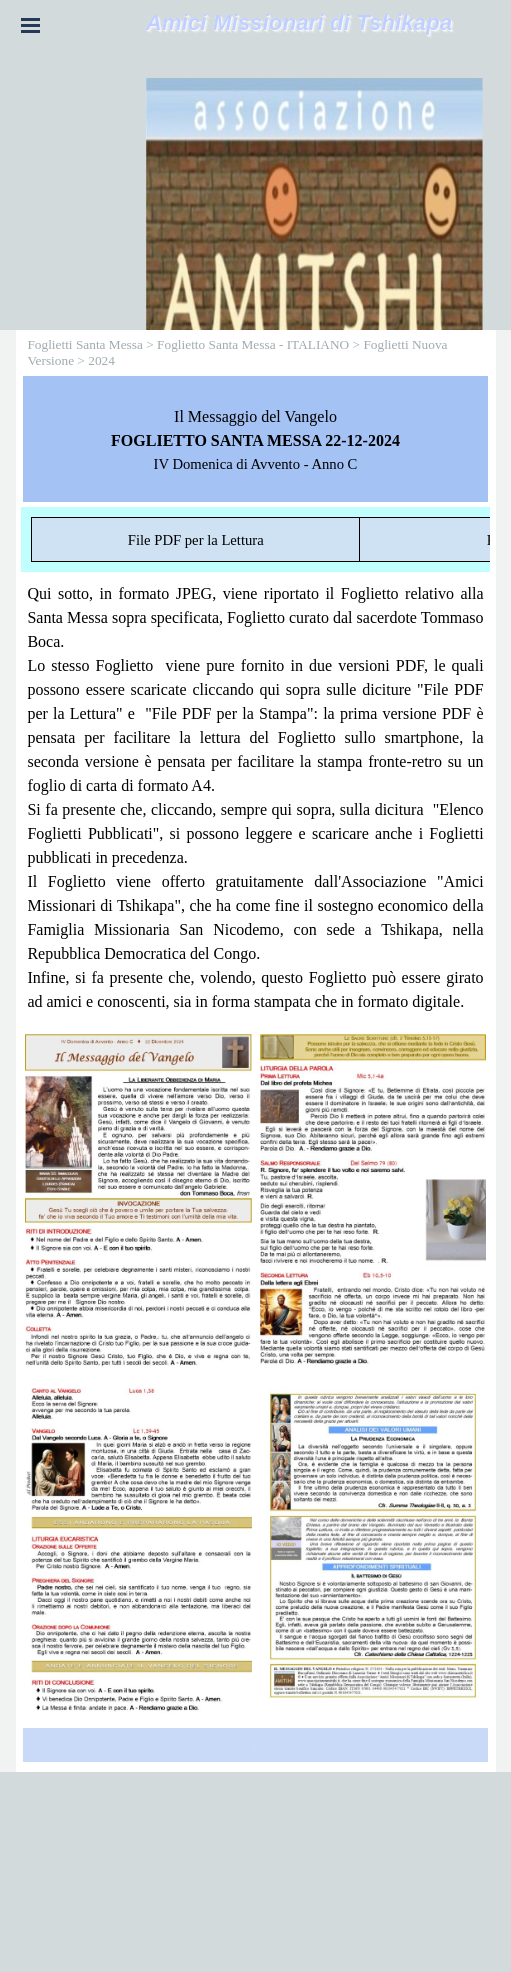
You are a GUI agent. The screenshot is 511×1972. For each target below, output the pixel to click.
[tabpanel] (255, 439)
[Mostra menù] (31, 25)
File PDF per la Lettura (196, 540)
